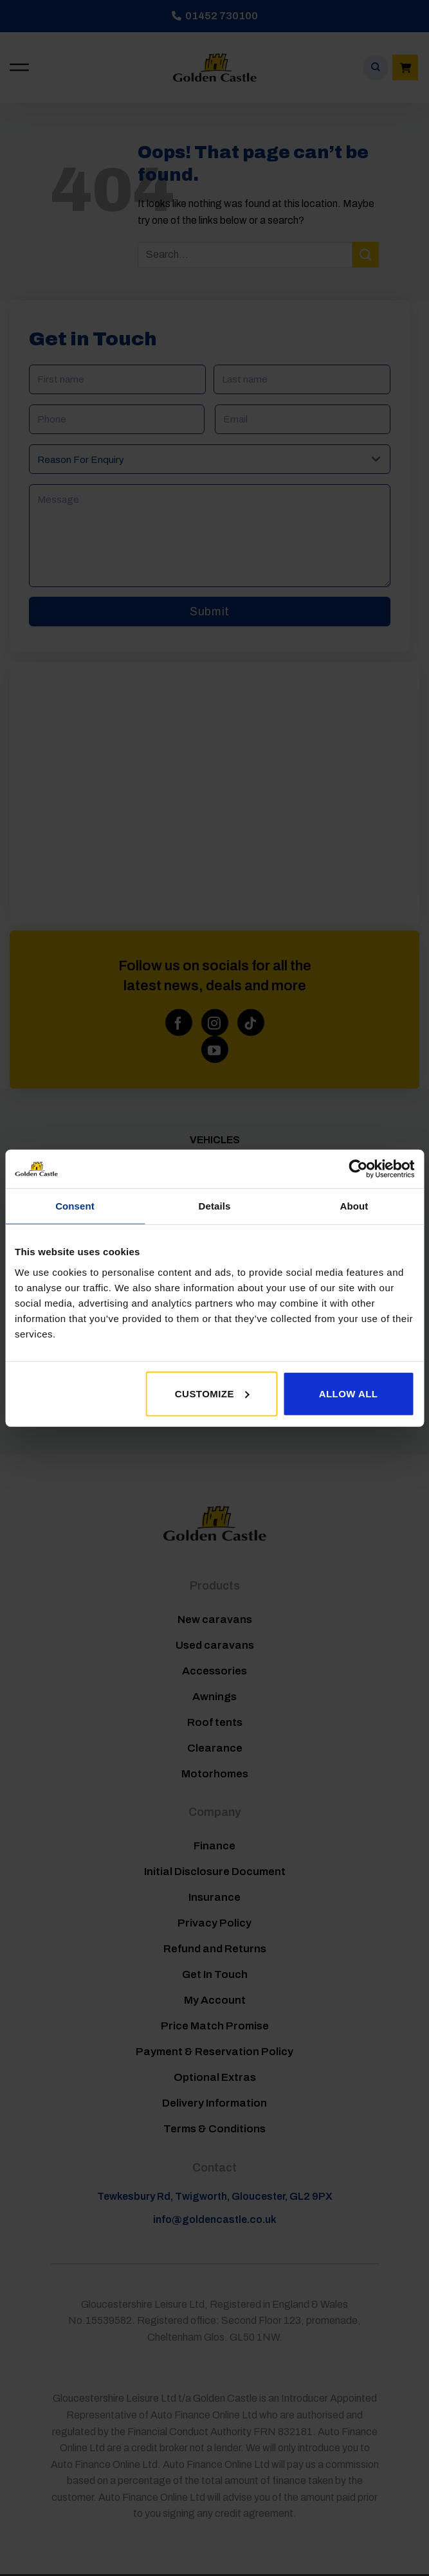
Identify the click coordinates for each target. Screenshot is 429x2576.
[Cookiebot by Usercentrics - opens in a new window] (358, 1169)
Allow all (348, 1393)
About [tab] (354, 1206)
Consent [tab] (75, 1206)
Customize (212, 1393)
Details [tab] (215, 1206)
